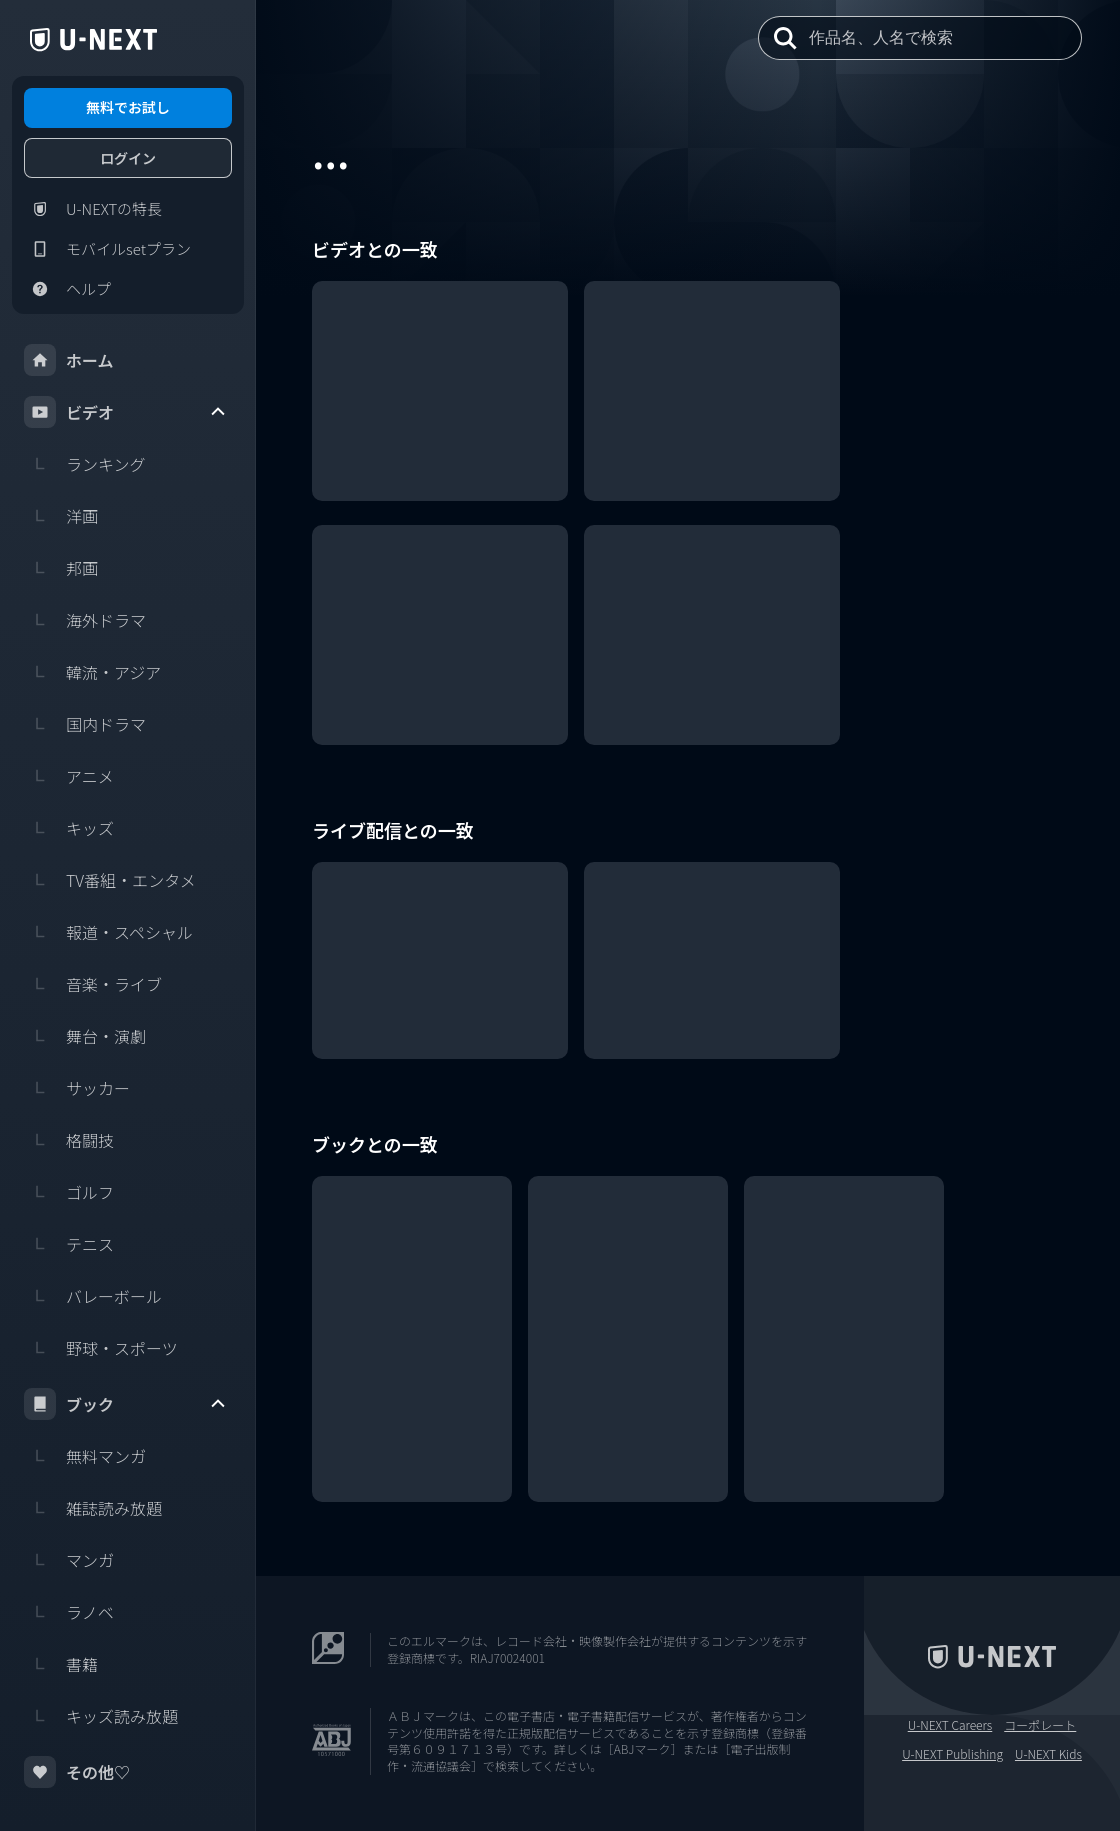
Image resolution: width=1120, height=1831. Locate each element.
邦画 (61, 568)
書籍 (61, 1664)
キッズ (69, 828)
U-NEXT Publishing (952, 1754)
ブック (126, 1404)
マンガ (69, 1560)
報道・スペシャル (108, 932)
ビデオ (126, 412)
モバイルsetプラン (107, 249)
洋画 (61, 516)
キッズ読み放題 (101, 1716)
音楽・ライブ (93, 984)
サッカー (77, 1088)
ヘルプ (67, 289)
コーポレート (1040, 1725)
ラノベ (69, 1612)
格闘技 (69, 1140)
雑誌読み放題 (93, 1508)
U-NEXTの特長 (93, 209)
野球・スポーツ (101, 1348)
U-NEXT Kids (1048, 1754)
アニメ (69, 776)
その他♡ (77, 1772)
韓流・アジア (92, 672)
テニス (69, 1244)
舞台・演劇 (85, 1036)
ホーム (69, 360)
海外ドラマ (85, 620)
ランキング (85, 464)
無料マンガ (85, 1456)
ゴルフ (69, 1192)
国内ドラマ (85, 724)
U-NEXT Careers (950, 1725)
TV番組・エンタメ (110, 880)
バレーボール (93, 1296)
